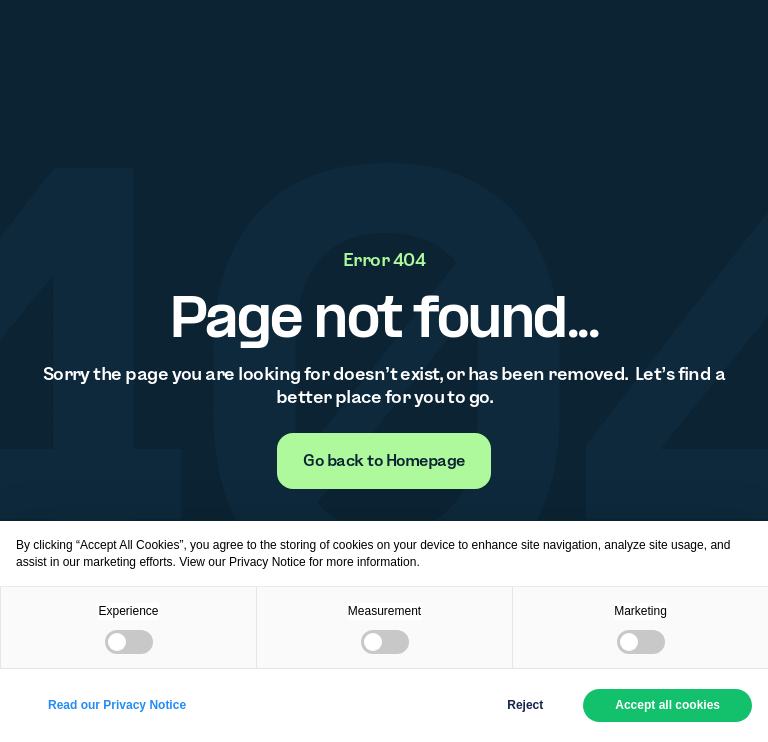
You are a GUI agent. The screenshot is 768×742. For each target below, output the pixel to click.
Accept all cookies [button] (667, 705)
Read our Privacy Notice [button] (117, 705)
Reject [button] (525, 705)
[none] (384, 461)
